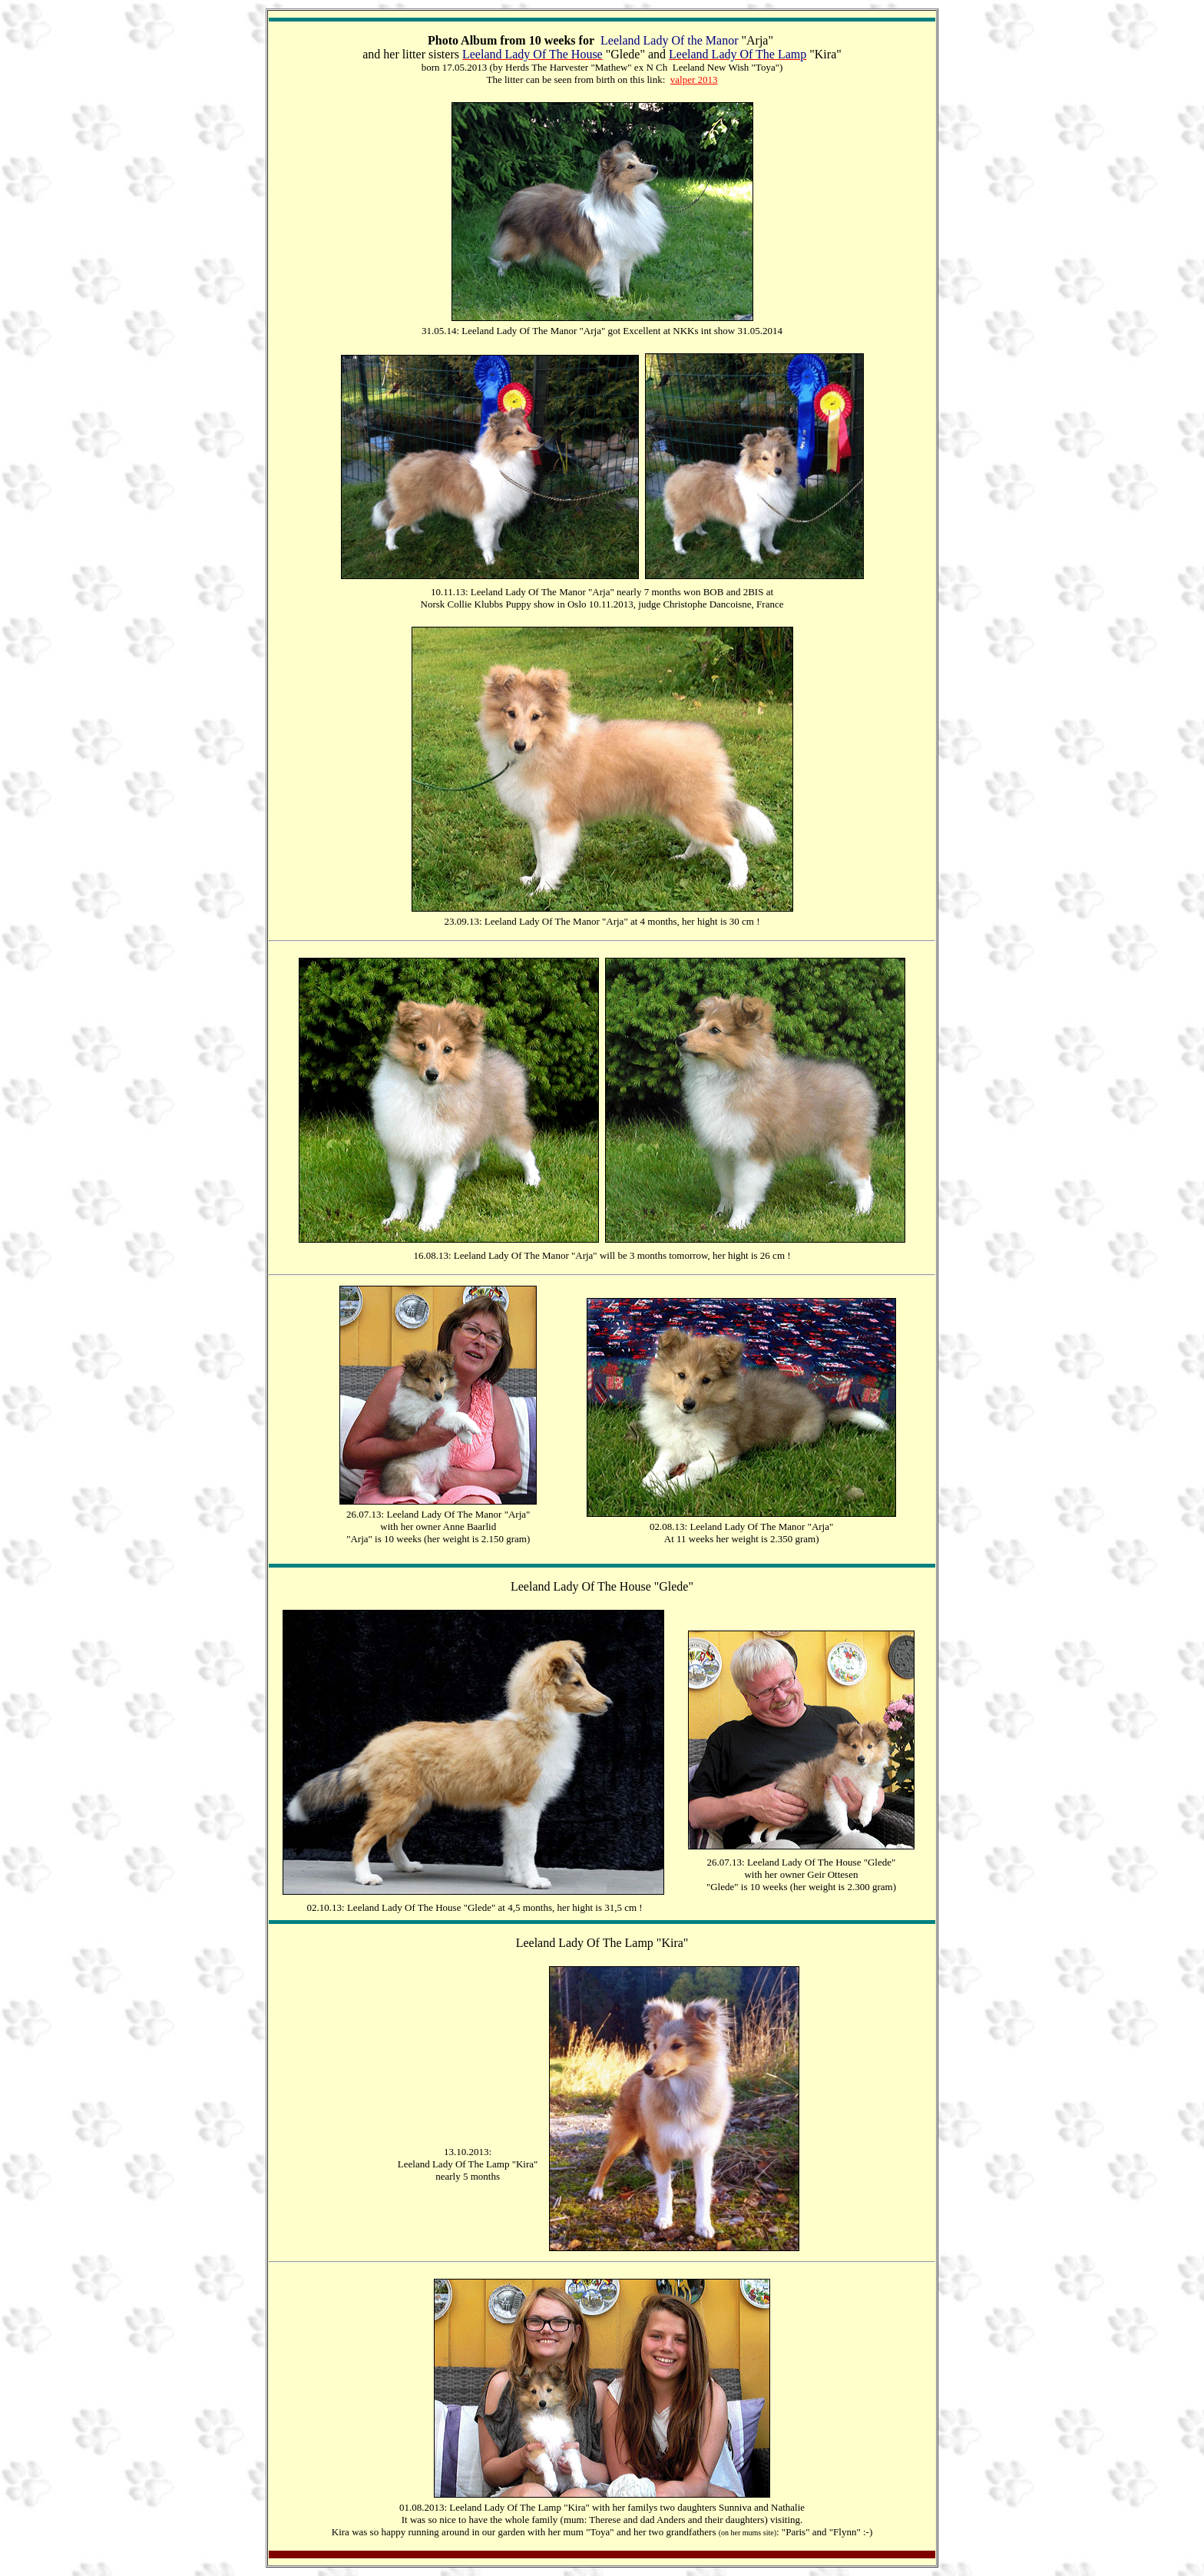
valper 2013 (694, 79)
